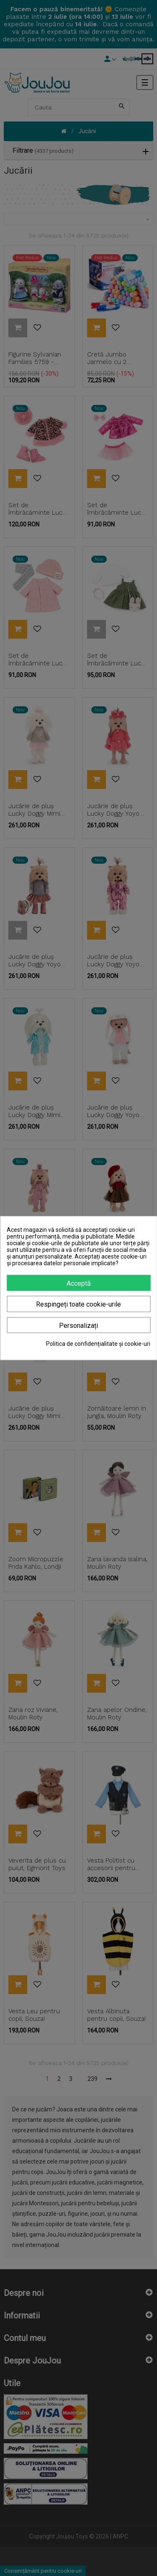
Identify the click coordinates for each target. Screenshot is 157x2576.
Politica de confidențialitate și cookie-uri (98, 1343)
